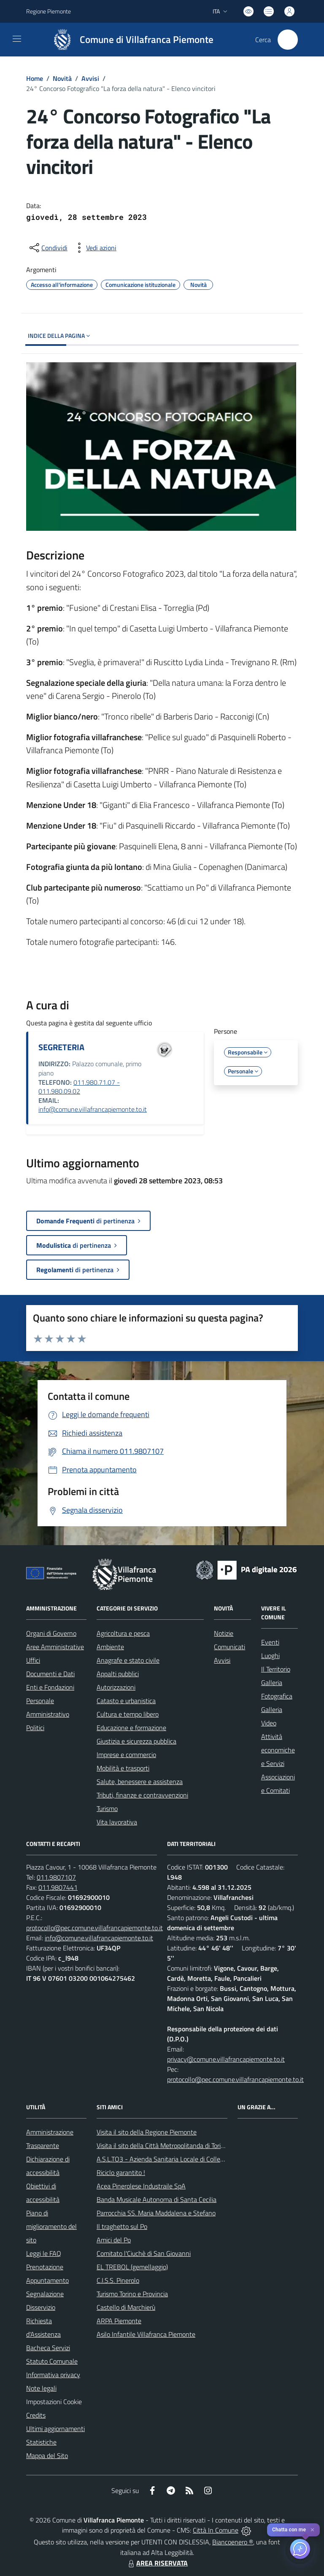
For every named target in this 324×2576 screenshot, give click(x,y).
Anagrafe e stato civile (128, 1660)
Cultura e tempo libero (128, 1714)
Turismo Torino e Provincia (132, 2294)
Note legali (41, 2388)
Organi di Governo (51, 1633)
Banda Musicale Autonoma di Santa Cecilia (156, 2199)
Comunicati (229, 1647)
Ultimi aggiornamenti (55, 2429)
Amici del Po (114, 2240)
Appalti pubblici (118, 1674)
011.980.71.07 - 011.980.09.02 (79, 1087)
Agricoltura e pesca (123, 1633)
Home (34, 78)
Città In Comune (215, 2530)
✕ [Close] (312, 2530)
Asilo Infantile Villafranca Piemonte (146, 2334)
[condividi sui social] (47, 247)
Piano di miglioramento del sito (51, 2226)
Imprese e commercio (126, 1754)
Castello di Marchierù (126, 2307)
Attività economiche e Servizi (278, 1749)
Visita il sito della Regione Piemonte (147, 2132)
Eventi (270, 1642)
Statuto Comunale (52, 2361)
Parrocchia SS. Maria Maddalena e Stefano (156, 2213)
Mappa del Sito (47, 2455)
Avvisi (90, 78)
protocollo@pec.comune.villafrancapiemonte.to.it (94, 1928)
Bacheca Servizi (48, 2348)
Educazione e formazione (131, 1728)
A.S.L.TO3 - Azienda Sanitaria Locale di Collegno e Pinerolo (178, 2159)
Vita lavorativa (117, 1822)
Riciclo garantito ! (121, 2172)
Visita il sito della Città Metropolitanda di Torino (162, 2145)
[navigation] (17, 39)
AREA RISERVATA (157, 2563)
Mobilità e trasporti (123, 1768)
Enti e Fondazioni (50, 1687)
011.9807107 (56, 1877)
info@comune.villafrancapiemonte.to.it (92, 1109)
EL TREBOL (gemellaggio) (132, 2267)
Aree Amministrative (55, 1647)
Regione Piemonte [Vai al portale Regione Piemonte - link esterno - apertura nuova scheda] (48, 11)
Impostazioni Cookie (54, 2402)
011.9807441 (58, 1887)
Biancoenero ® (232, 2542)
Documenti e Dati (50, 1674)
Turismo (107, 1808)
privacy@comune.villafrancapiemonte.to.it (226, 2059)
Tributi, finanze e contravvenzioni (142, 1795)
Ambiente (110, 1647)
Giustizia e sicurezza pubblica (136, 1741)
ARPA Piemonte (119, 2321)
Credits (36, 2415)
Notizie (223, 1633)
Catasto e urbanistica (126, 1701)
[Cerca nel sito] (288, 39)
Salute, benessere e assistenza (140, 1781)
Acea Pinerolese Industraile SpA (141, 2186)
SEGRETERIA (61, 1047)
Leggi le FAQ (43, 2253)
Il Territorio (275, 1669)
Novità (62, 78)
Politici (35, 1728)
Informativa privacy (53, 2375)
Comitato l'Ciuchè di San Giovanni (144, 2253)
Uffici (33, 1660)
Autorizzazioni (116, 1687)
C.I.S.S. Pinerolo (118, 2280)
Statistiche (41, 2442)
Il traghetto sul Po (122, 2226)
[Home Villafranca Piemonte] (129, 39)
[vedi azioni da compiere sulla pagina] (94, 247)
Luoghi (270, 1655)
